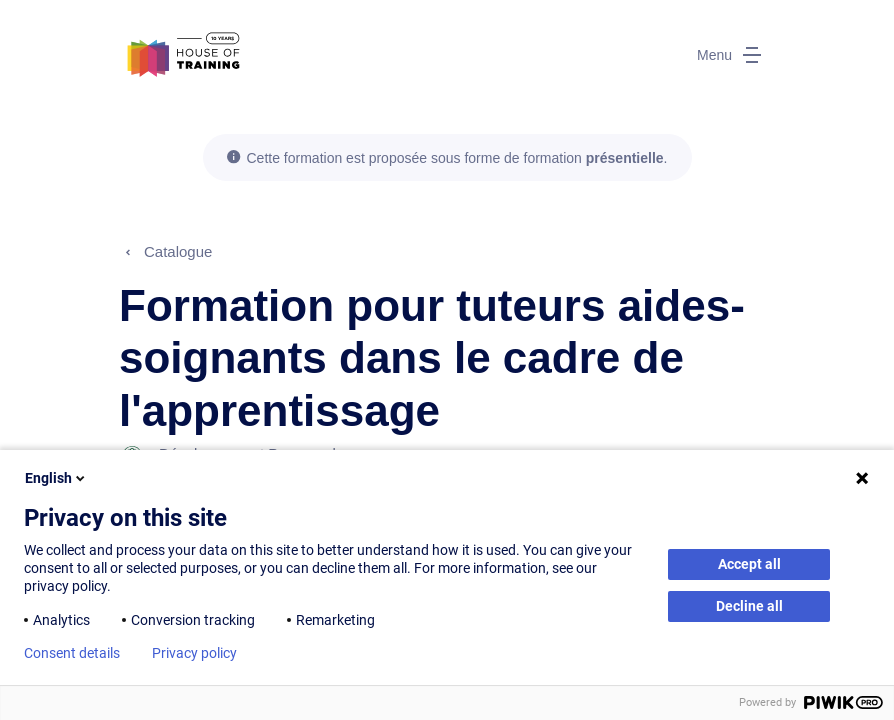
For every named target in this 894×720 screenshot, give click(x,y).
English (56, 478)
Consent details (72, 653)
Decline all (749, 606)
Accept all (749, 564)
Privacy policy (194, 653)
